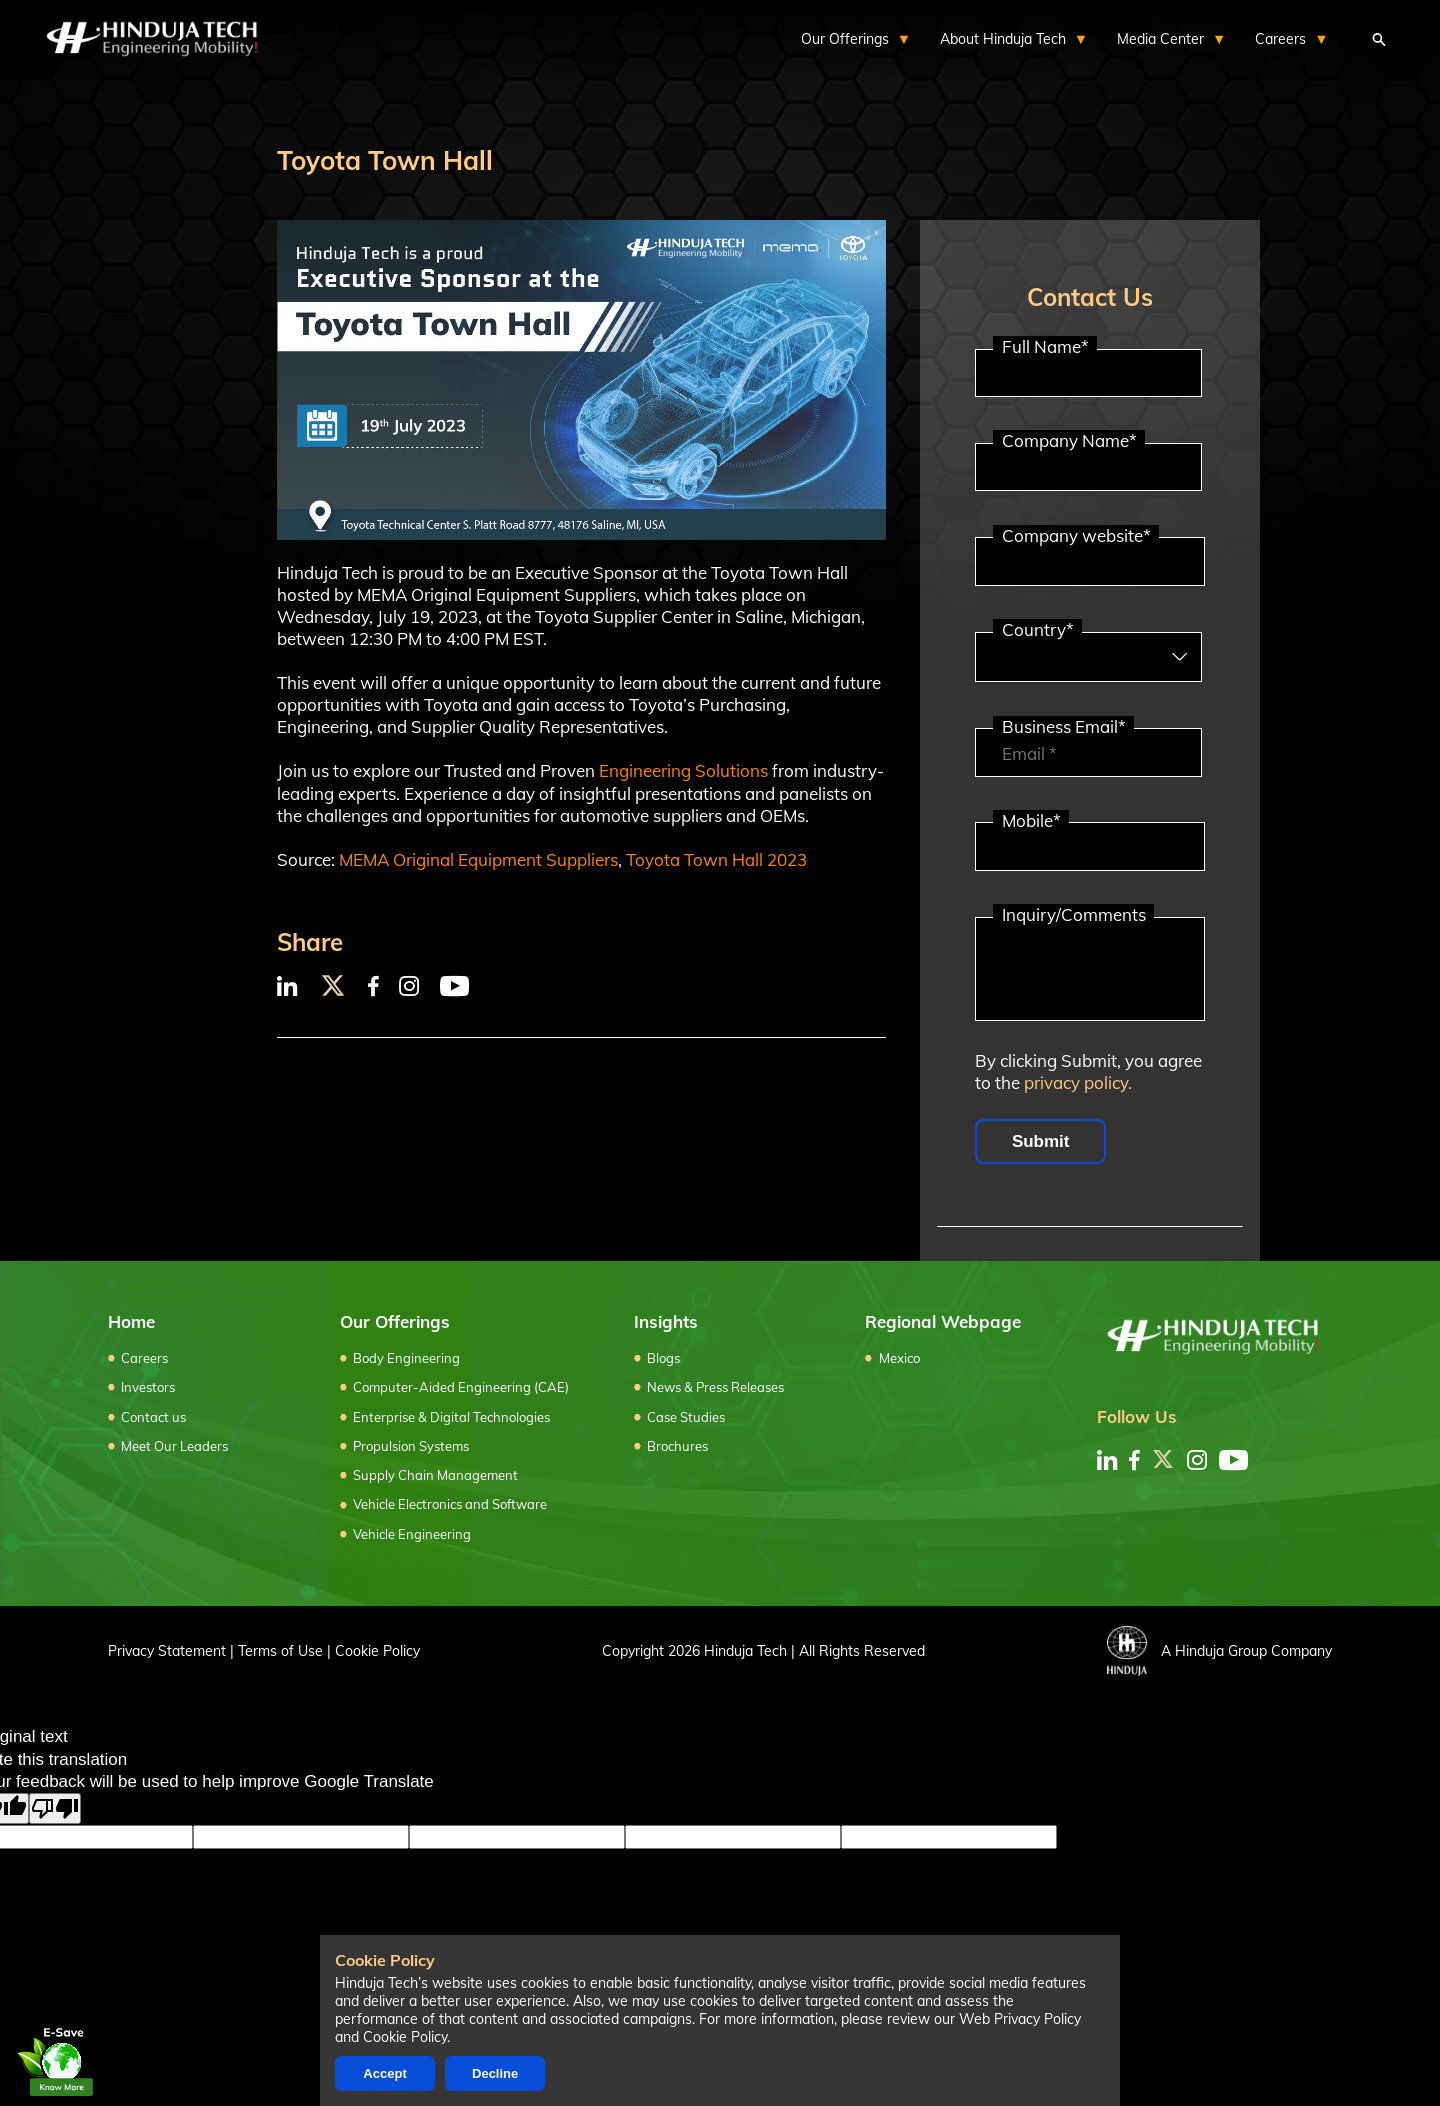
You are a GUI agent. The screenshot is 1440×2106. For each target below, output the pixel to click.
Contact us (153, 1417)
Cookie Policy (377, 1650)
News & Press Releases (715, 1387)
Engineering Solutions (683, 770)
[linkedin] (1107, 1460)
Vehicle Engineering (412, 1534)
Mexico (899, 1358)
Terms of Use (280, 1650)
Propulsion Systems (411, 1446)
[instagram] (1197, 1460)
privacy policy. (1078, 1082)
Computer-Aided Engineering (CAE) (461, 1387)
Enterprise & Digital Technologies (451, 1417)
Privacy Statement (167, 1650)
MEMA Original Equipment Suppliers (478, 859)
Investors (148, 1387)
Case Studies (686, 1417)
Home (131, 1321)
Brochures (677, 1446)
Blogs (663, 1358)
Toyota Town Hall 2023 (716, 859)
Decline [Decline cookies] (495, 2073)
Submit (1041, 1141)
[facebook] (1134, 1460)
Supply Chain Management (435, 1475)
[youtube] (1233, 1460)
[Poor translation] (55, 1808)
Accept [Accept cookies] (384, 2073)
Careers (144, 1358)
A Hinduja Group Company (1219, 1651)
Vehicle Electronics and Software (450, 1504)
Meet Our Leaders (174, 1446)
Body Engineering (406, 1358)
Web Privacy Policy (1020, 2019)
